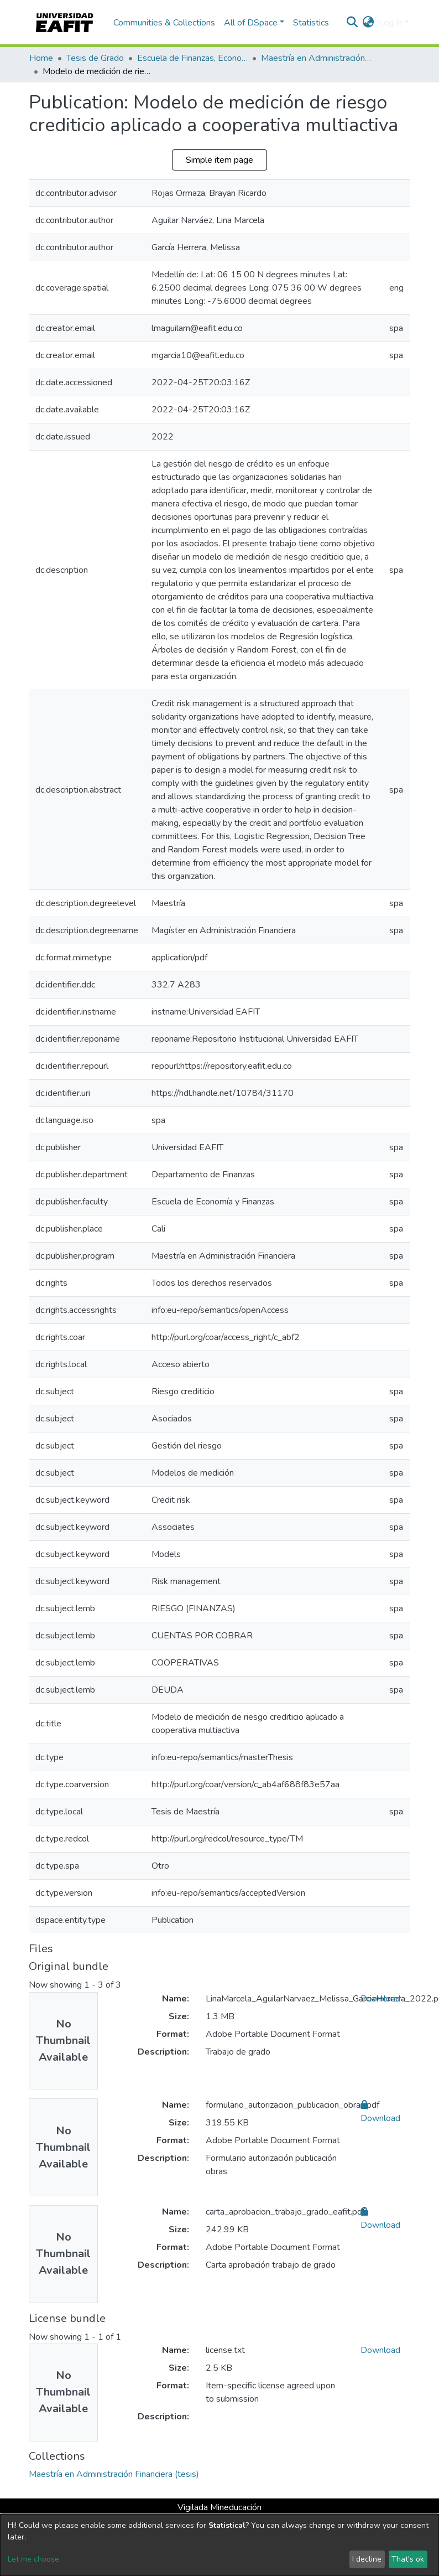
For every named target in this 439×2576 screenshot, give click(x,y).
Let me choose (33, 2559)
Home (41, 58)
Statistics (311, 23)
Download (380, 1999)
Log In (391, 23)
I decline (366, 2559)
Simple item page (219, 160)
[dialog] (219, 2545)
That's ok (407, 2559)
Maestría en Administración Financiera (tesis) (316, 58)
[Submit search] (352, 22)
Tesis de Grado (95, 58)
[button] (368, 22)
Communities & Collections (164, 23)
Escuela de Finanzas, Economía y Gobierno (192, 58)
